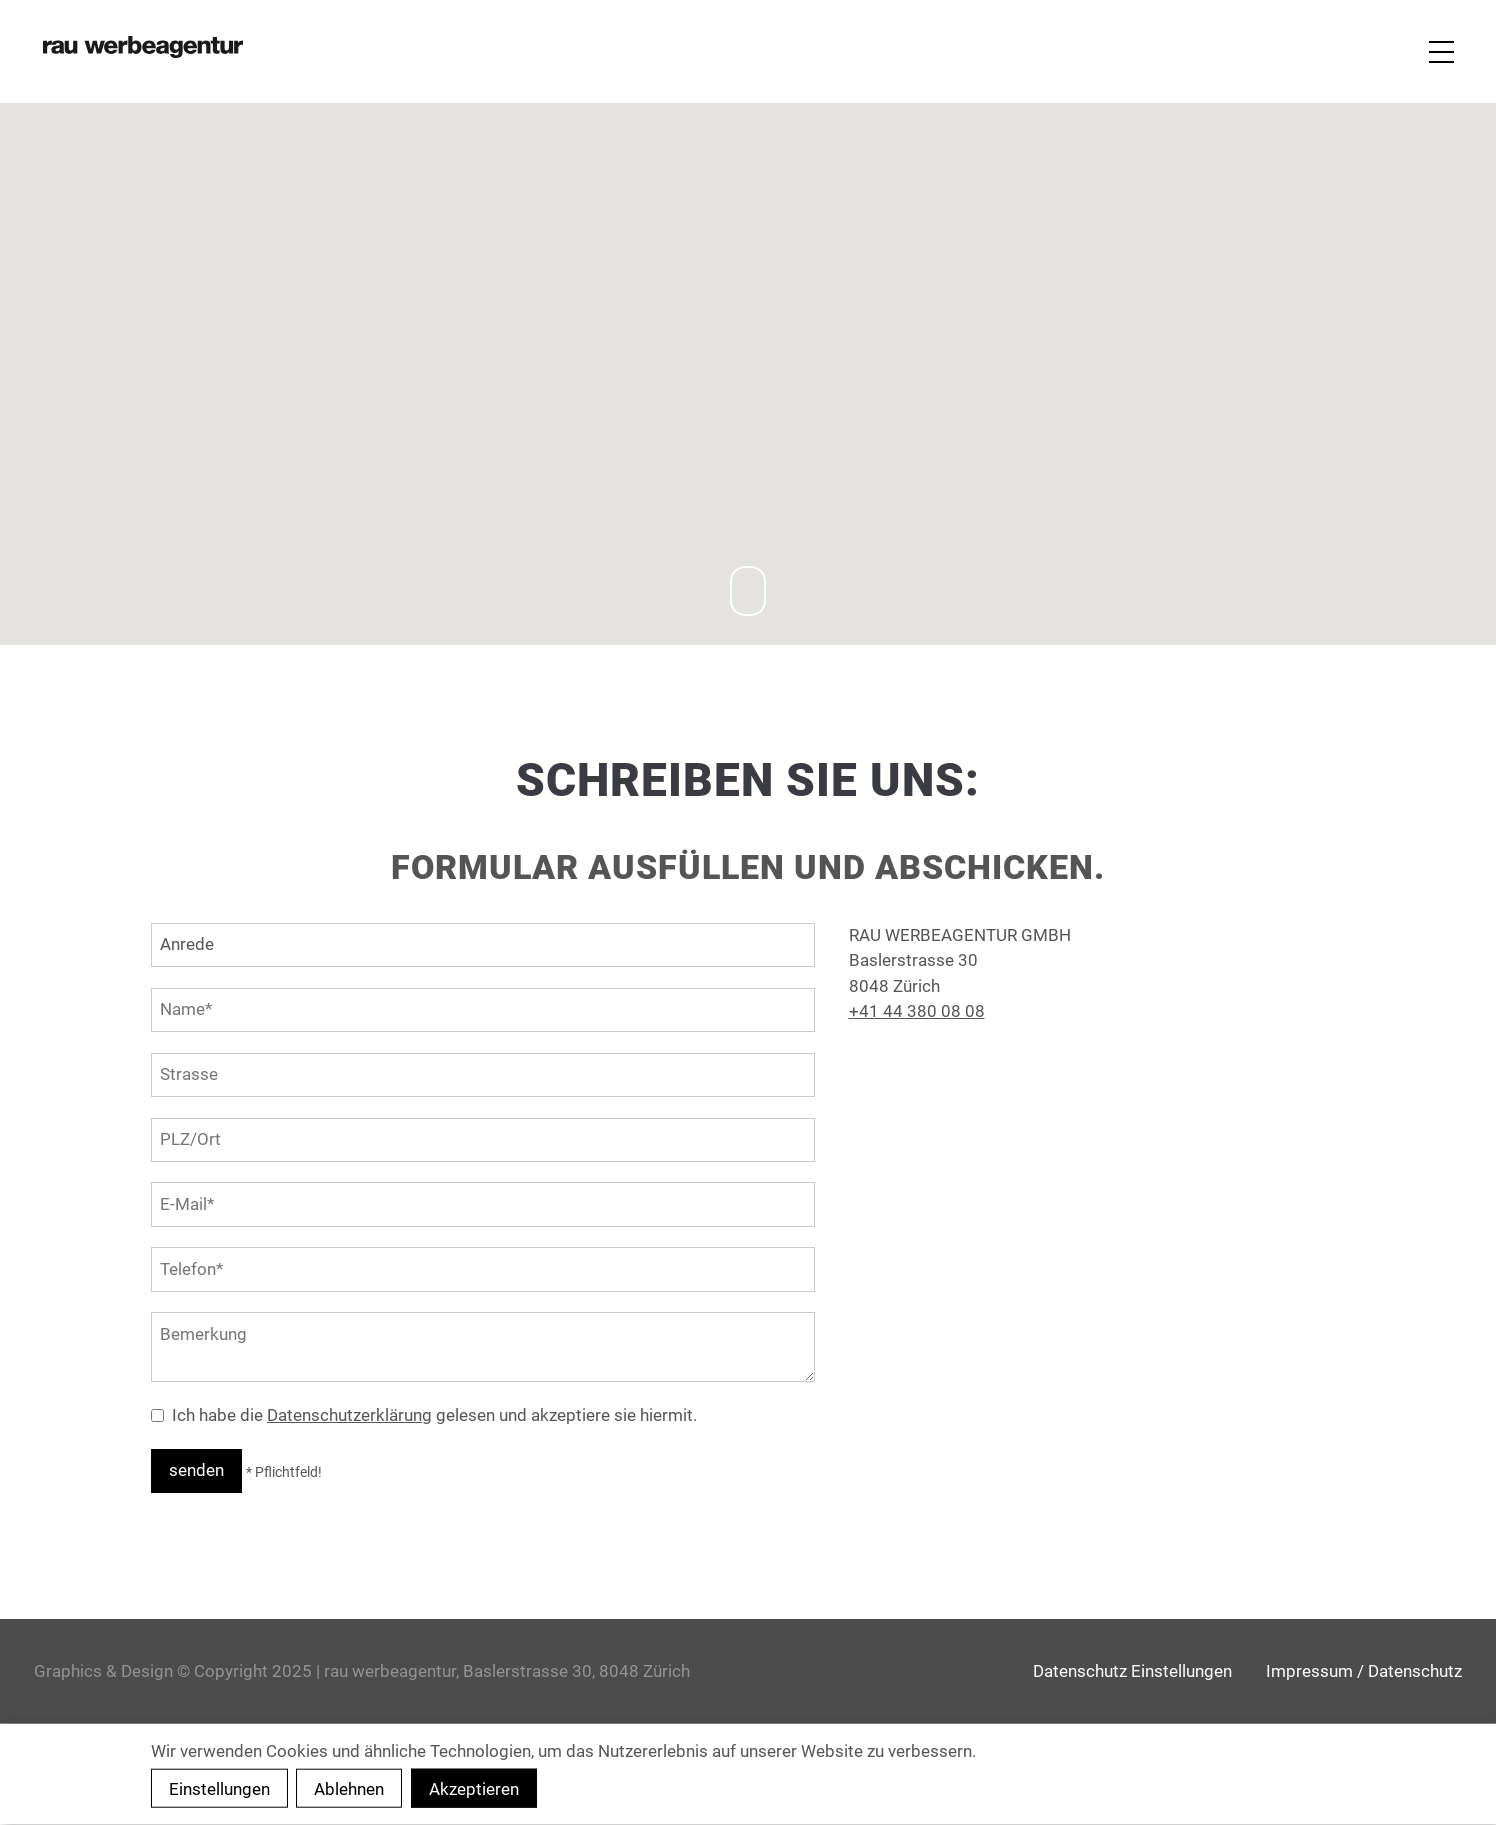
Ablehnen (349, 1789)
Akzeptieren (474, 1789)
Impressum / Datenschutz (1364, 1671)
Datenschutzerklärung (349, 1415)
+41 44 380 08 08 (917, 1011)
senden (196, 1470)
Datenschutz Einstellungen (1132, 1671)
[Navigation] (1439, 52)
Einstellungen (219, 1789)
